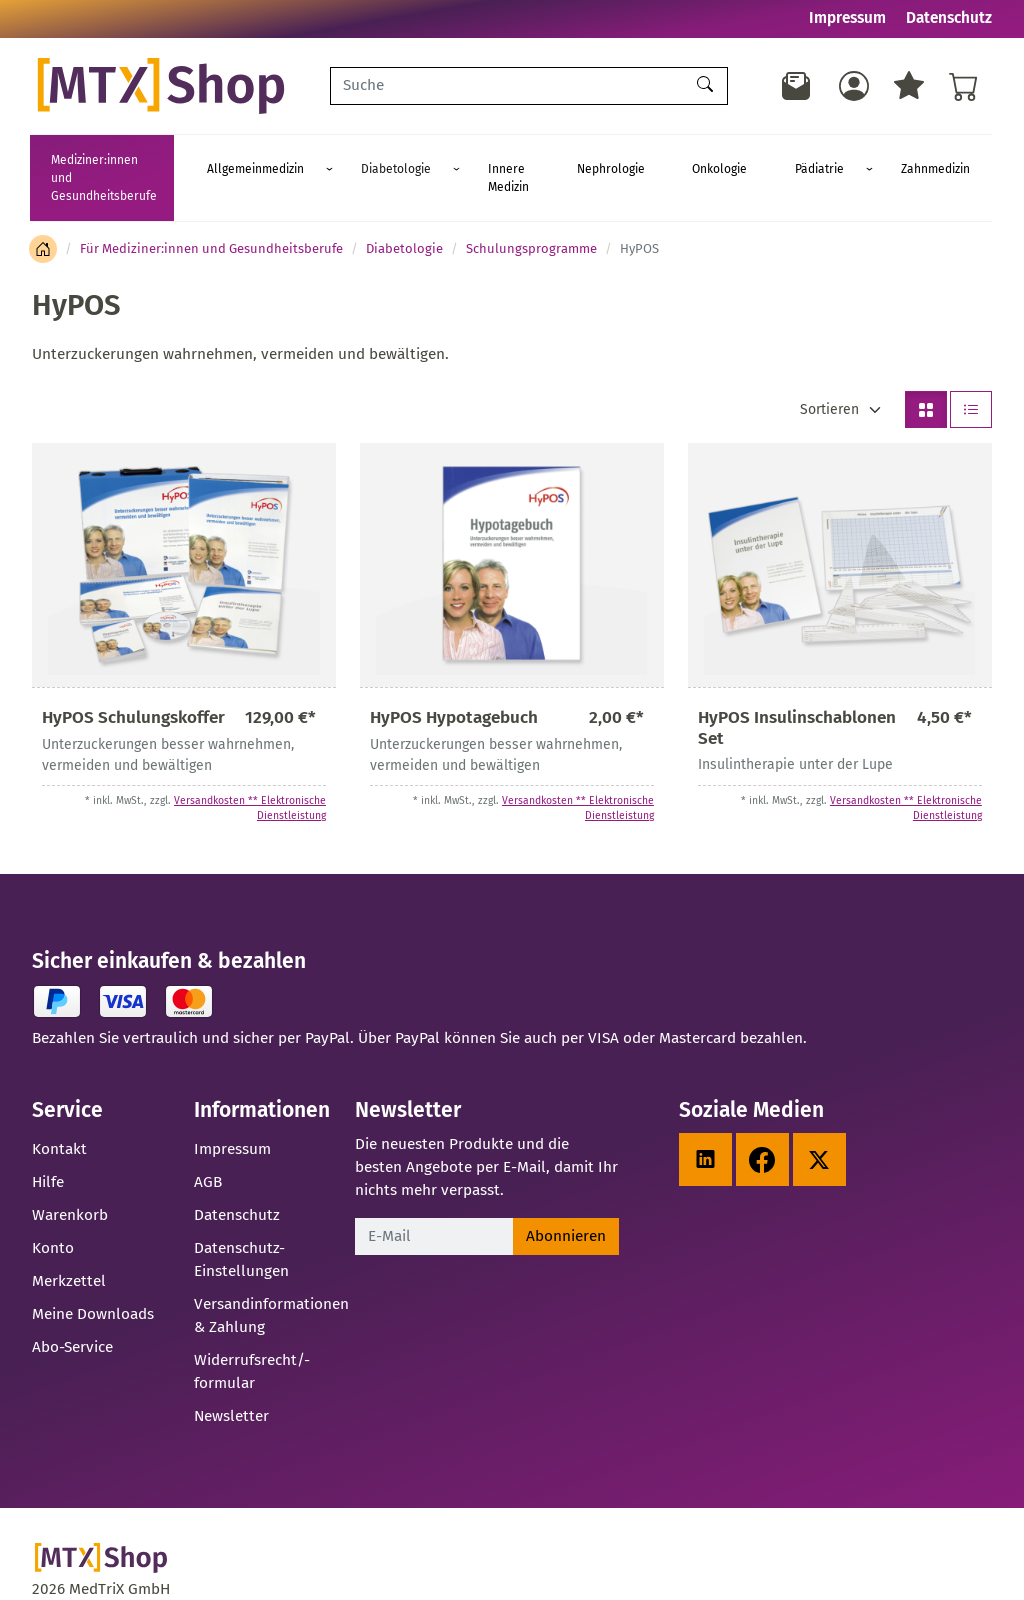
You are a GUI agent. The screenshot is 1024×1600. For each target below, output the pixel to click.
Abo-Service (72, 1311)
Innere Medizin (572, 160)
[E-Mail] (434, 1200)
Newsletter (231, 1380)
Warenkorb (70, 1179)
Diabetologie (468, 160)
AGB (208, 1146)
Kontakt (59, 1113)
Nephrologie (666, 160)
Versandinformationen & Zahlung (271, 1279)
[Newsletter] (797, 86)
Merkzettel (69, 1245)
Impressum (847, 18)
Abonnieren (566, 1200)
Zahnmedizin (905, 160)
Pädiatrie (817, 160)
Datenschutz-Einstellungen (241, 1223)
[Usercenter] (854, 86)
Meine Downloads (93, 1278)
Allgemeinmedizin (355, 160)
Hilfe (48, 1146)
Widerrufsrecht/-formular (252, 1335)
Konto (53, 1212)
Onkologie (746, 160)
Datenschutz (949, 18)
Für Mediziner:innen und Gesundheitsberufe (211, 212)
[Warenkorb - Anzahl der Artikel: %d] (964, 86)
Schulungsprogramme (531, 212)
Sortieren (829, 373)
